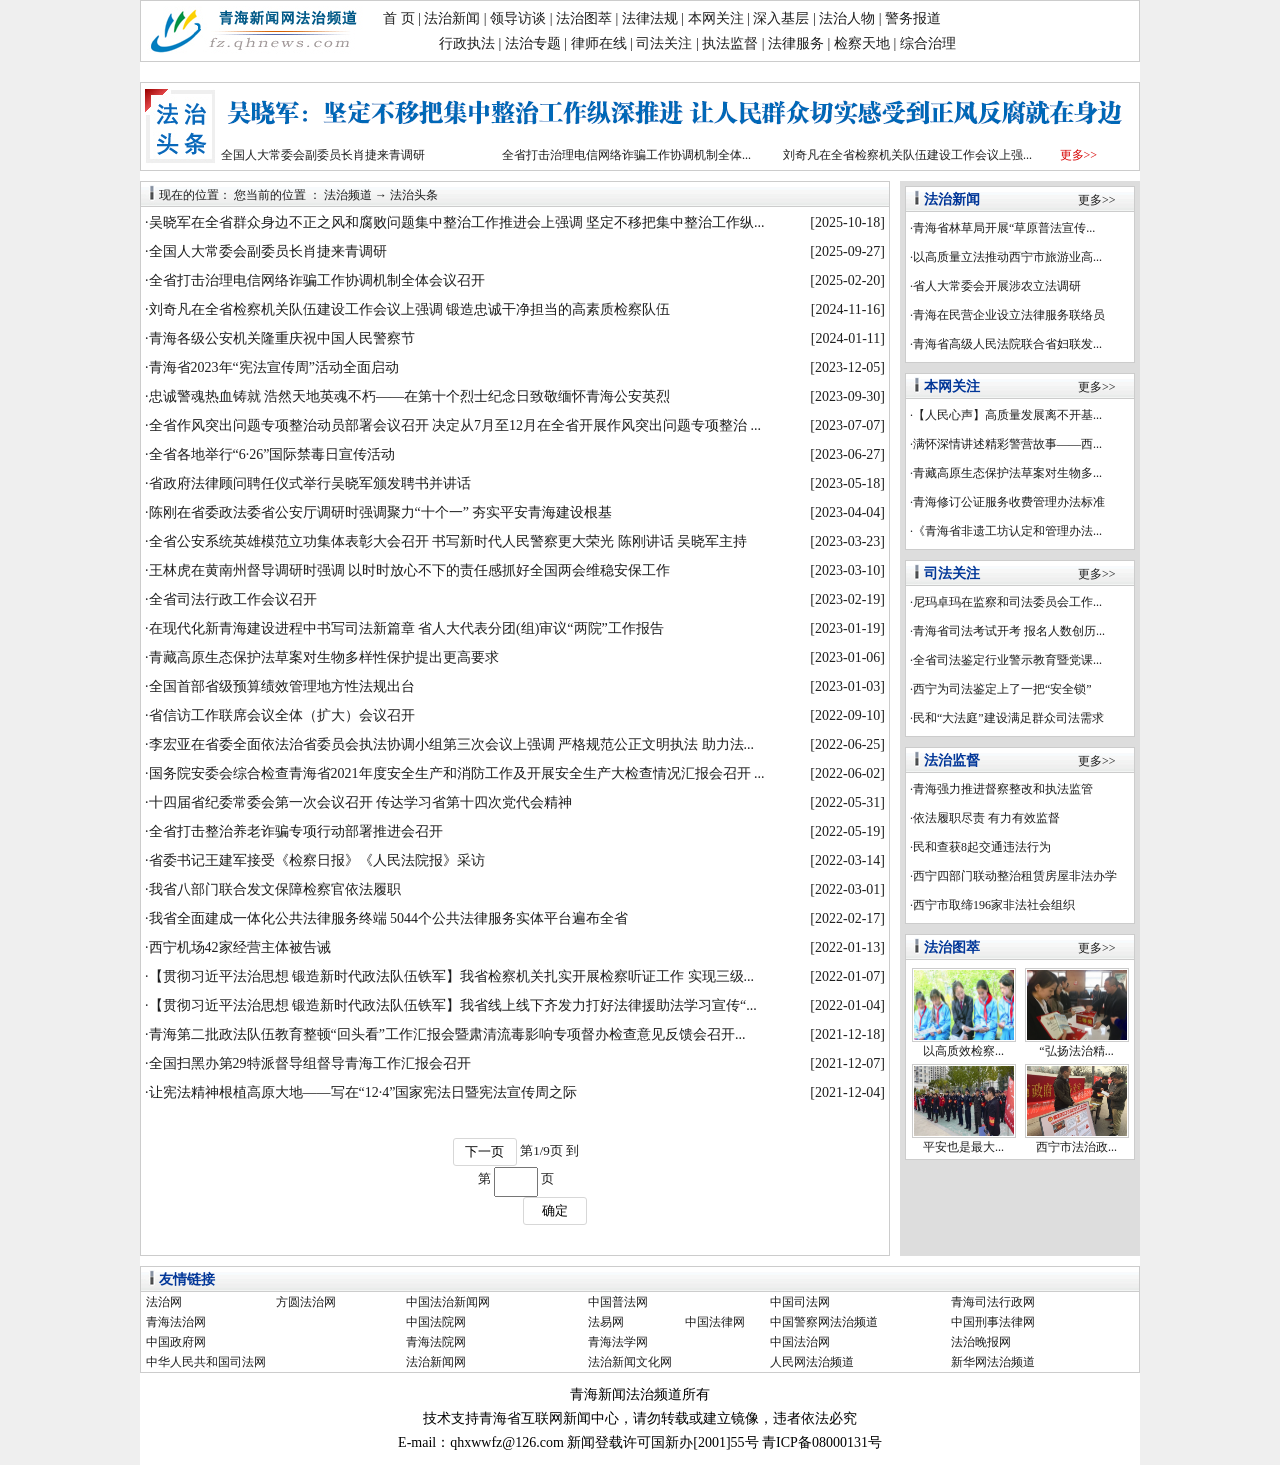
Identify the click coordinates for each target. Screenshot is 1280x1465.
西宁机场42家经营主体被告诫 (240, 947)
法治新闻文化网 (630, 1362)
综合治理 (928, 43)
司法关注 (664, 43)
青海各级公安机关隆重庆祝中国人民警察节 (282, 338)
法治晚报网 (981, 1342)
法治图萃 (584, 18)
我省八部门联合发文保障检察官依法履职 (275, 889)
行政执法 (467, 43)
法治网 (164, 1302)
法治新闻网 (436, 1362)
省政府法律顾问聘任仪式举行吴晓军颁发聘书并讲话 (310, 483)
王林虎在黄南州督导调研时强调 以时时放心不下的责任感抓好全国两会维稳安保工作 (410, 570)
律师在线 (599, 43)
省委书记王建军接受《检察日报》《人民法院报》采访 (317, 860)
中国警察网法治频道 (824, 1322)
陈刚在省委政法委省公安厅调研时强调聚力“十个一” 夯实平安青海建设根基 (381, 512)
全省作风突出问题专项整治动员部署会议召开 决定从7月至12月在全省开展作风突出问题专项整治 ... (455, 425)
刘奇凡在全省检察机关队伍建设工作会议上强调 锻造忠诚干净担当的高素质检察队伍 (410, 309)
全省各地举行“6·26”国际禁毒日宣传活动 (272, 454)
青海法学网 (618, 1342)
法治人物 (847, 18)
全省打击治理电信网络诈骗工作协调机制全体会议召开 (317, 280)
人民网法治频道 (812, 1362)
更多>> (1079, 155)
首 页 (399, 18)
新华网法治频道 (993, 1362)
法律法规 (650, 18)
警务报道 (913, 18)
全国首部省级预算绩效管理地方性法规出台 (282, 686)
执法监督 (730, 43)
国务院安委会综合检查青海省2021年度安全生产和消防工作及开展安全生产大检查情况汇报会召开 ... (457, 773)
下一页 (484, 1151)
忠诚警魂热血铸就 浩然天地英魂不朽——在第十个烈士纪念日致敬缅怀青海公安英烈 (410, 396)
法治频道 (348, 195)
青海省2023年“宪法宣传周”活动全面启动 (274, 367)
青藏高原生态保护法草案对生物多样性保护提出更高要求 (324, 657)
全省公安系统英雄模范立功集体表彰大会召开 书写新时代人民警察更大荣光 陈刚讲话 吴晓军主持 (448, 541)
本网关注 (716, 18)
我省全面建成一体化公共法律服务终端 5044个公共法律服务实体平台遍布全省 (389, 918)
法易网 (606, 1322)
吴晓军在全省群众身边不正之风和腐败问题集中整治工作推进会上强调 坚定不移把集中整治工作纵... (457, 222)
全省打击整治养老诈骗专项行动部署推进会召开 (296, 831)
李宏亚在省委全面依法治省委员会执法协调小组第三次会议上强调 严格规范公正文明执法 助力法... (452, 744)
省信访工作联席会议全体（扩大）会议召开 (282, 715)
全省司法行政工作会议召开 (233, 599)
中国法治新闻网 (448, 1302)
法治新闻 (452, 18)
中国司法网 (800, 1302)
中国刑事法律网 (993, 1322)
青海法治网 (176, 1322)
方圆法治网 (306, 1302)
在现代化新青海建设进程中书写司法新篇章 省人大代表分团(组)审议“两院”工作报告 (406, 628)
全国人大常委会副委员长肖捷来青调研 (323, 155)
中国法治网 (800, 1342)
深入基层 (781, 18)
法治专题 (533, 43)
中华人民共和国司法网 (206, 1362)
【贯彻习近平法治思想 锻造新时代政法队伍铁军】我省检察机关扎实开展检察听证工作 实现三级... (452, 976)
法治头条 (414, 195)
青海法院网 (436, 1342)
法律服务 (796, 43)
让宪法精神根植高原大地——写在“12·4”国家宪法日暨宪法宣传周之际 (363, 1092)
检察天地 (862, 43)
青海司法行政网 (993, 1302)
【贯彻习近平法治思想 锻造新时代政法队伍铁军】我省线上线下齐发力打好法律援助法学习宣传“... (453, 1005)
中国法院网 (436, 1322)
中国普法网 (618, 1302)
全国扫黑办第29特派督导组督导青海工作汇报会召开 (310, 1063)
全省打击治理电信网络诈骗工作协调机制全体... (626, 155)
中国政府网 (176, 1342)
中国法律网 (715, 1322)
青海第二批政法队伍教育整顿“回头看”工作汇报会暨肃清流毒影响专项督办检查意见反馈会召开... (447, 1034)
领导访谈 (518, 18)
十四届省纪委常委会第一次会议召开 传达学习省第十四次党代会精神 (361, 802)
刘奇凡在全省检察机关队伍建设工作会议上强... (907, 155)
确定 (555, 1210)
